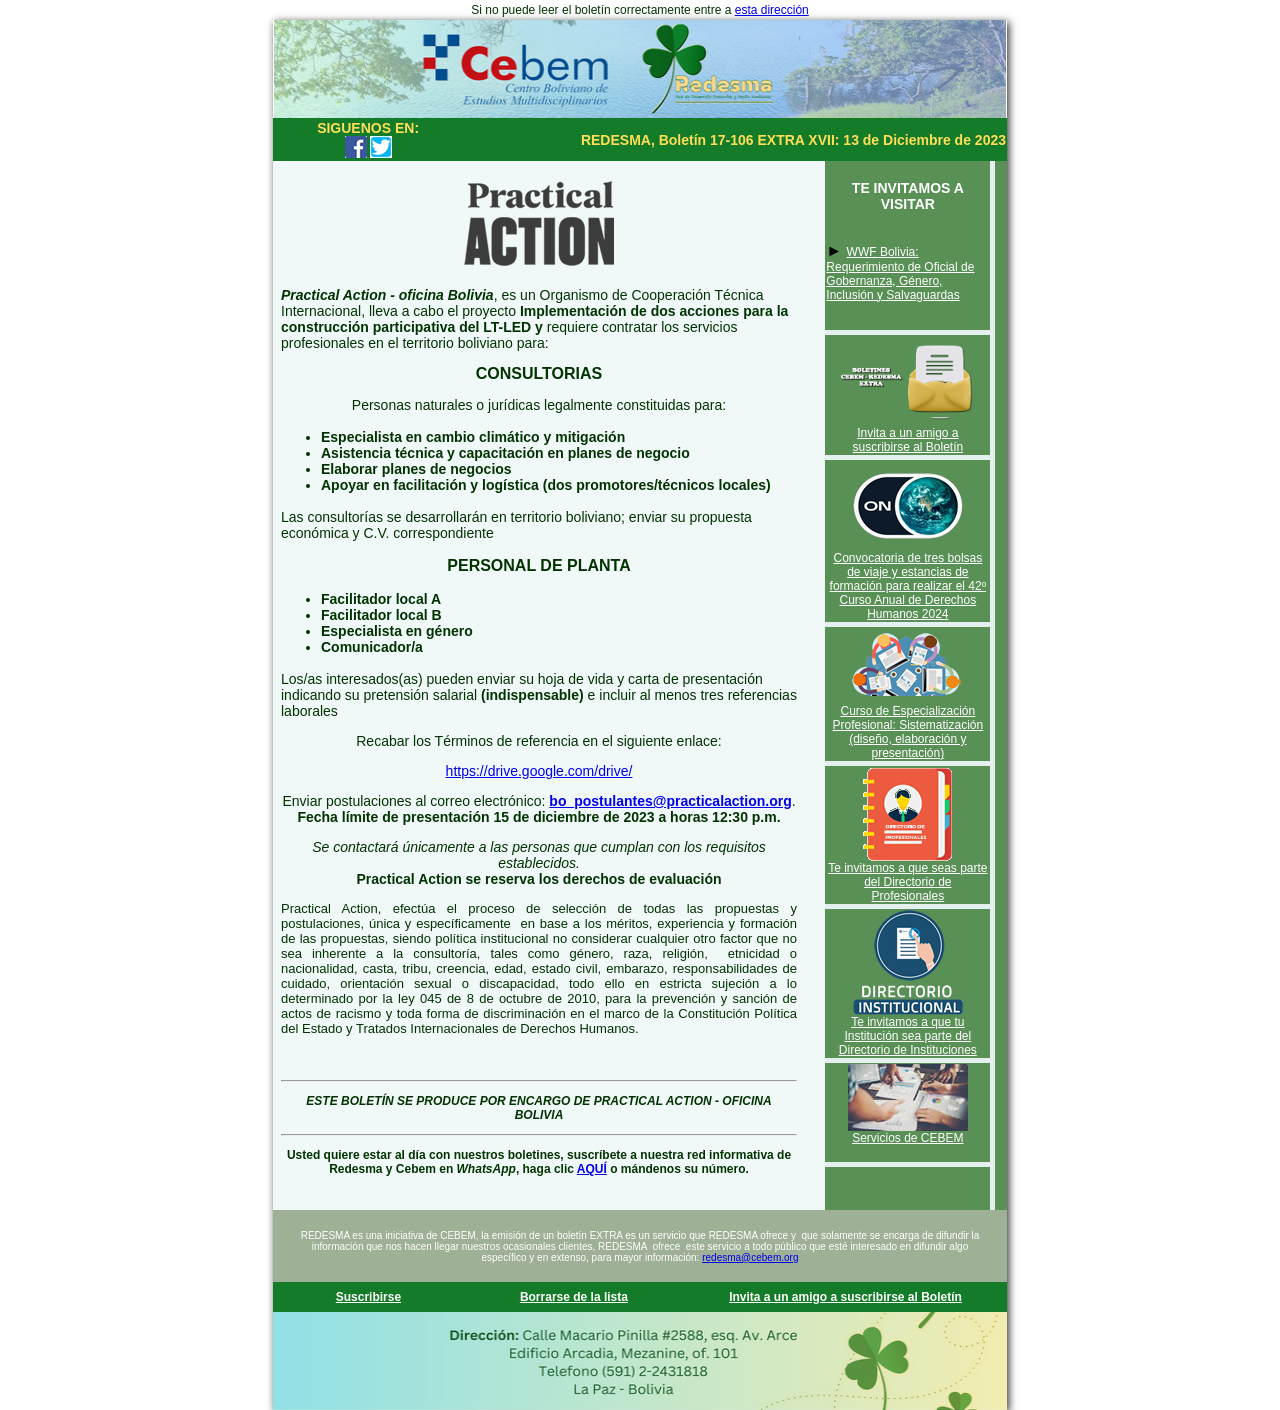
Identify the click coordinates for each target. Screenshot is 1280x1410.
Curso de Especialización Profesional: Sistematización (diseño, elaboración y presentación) (907, 732)
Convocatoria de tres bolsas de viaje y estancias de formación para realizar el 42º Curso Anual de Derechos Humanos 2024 (908, 586)
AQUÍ (592, 1169)
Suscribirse (368, 1297)
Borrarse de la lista (574, 1297)
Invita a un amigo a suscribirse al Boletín (907, 440)
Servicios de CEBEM (907, 1138)
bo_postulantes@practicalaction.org (670, 801)
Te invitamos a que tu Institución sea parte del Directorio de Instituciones (908, 1036)
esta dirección (772, 10)
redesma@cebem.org (750, 1257)
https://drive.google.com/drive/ (539, 771)
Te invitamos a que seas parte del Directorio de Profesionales (907, 882)
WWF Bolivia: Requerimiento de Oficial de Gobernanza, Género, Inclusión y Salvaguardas (900, 273)
